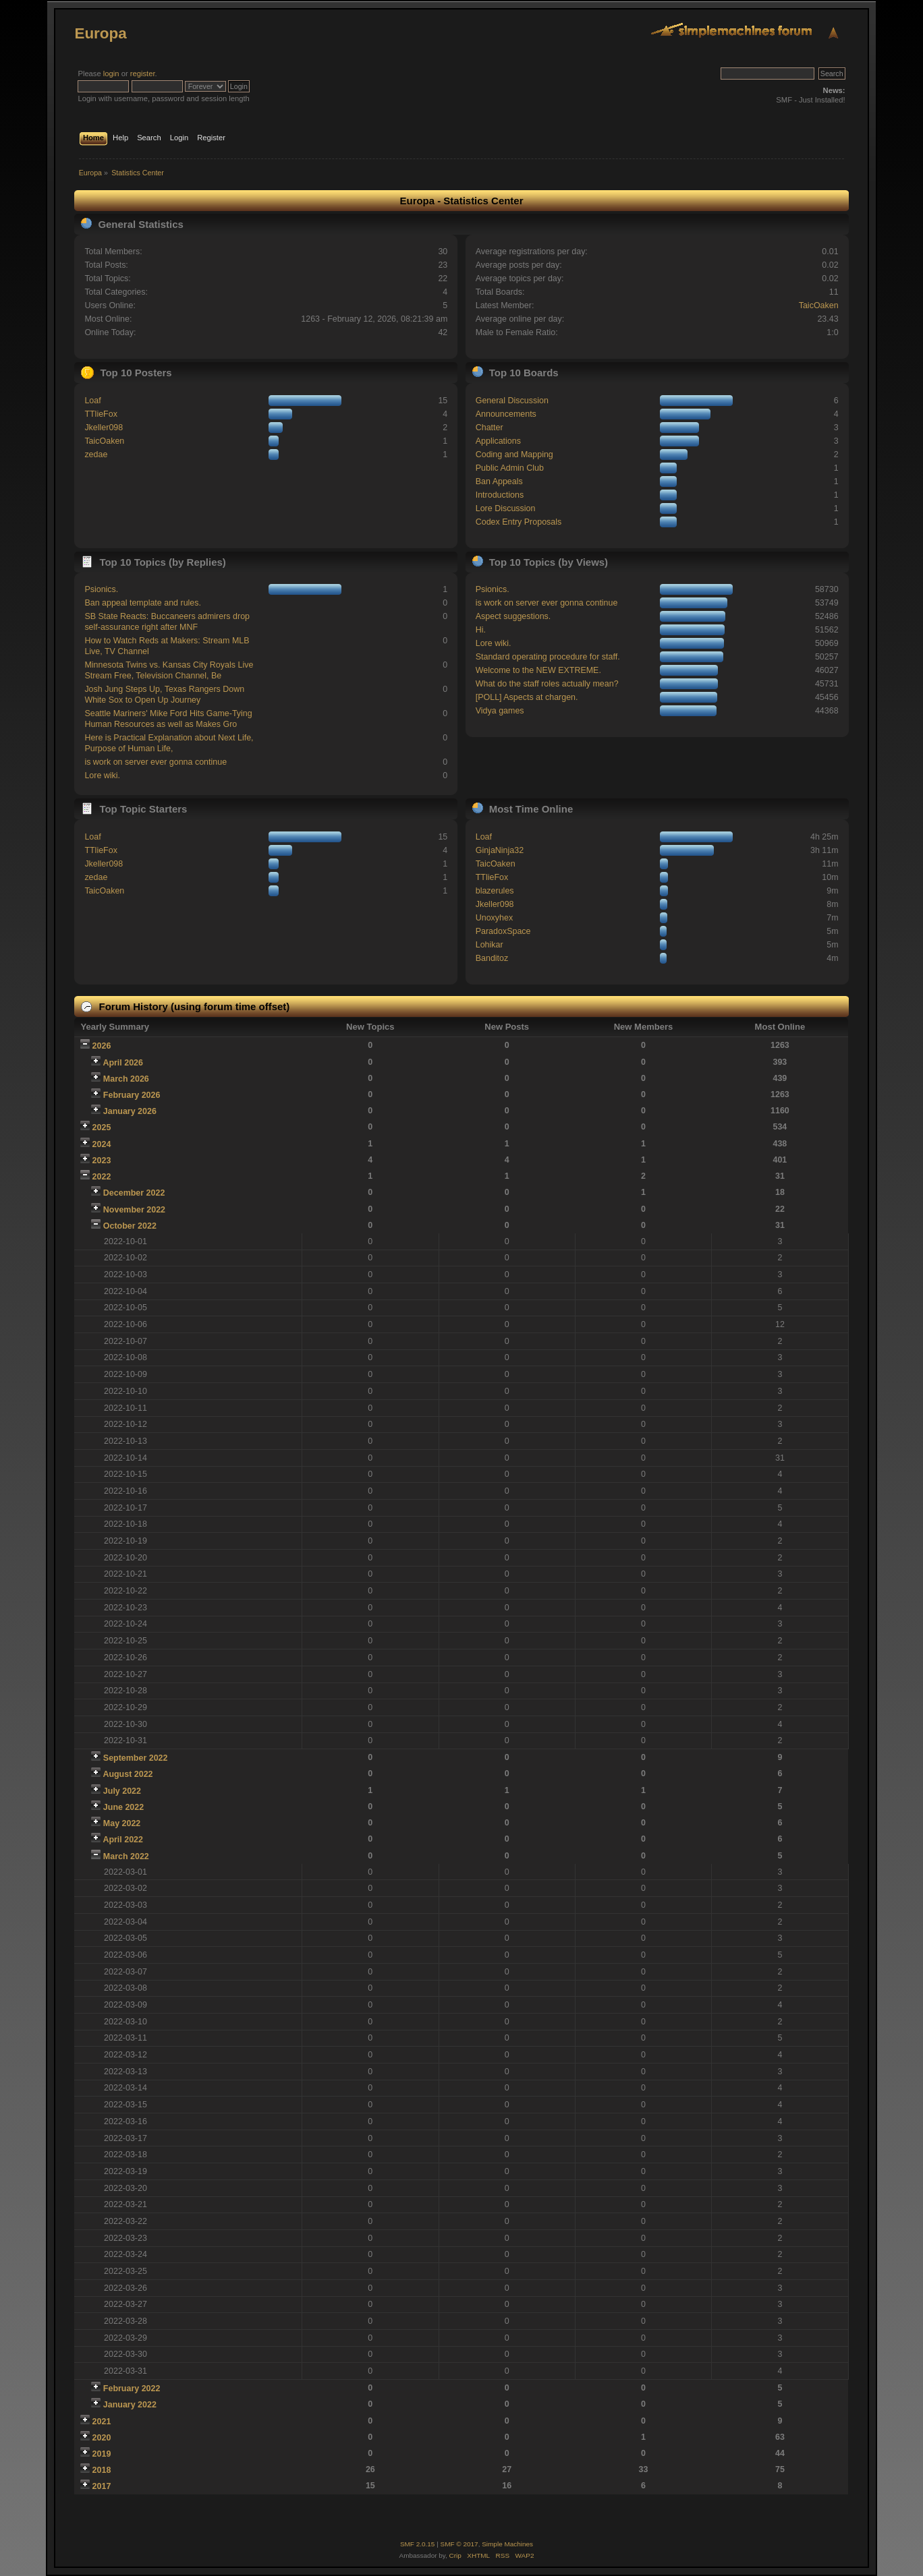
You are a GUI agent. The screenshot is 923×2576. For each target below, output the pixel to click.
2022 (101, 1176)
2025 (101, 1127)
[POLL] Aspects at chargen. (527, 697)
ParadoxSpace (503, 931)
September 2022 (135, 1758)
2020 (101, 2437)
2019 (101, 2454)
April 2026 (123, 1062)
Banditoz (492, 958)
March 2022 (126, 1856)
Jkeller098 (103, 427)
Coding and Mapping (514, 454)
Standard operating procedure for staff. (548, 657)
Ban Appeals (499, 481)
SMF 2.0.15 (417, 2544)
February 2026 (132, 1095)
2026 (101, 1046)
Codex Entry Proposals (519, 522)
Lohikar (489, 944)
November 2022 (134, 1209)
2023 (101, 1160)
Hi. (481, 630)
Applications (498, 441)
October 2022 (130, 1226)
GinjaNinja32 (500, 850)
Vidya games (500, 710)
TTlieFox (100, 414)
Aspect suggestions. (513, 616)
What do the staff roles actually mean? (547, 684)
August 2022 (127, 1774)
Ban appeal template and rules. (142, 603)
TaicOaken (819, 305)
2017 (101, 2486)
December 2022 (134, 1193)
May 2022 (121, 1823)
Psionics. (101, 589)
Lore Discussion (506, 508)
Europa (100, 33)
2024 (101, 1144)
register (142, 73)
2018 (101, 2470)
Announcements (506, 414)
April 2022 (123, 1839)
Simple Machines (507, 2544)
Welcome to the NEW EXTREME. (538, 670)
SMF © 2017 (459, 2544)
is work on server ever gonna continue (155, 762)
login (111, 73)
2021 (101, 2421)
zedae (95, 454)
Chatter (489, 427)
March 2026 (126, 1079)
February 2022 (132, 2388)
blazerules (495, 891)
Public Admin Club (510, 468)
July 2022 (122, 1791)
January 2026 (130, 1111)
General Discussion (512, 400)
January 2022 (130, 2404)
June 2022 (123, 1807)
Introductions (500, 495)
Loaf (92, 400)
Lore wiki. (102, 775)
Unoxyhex (494, 918)
